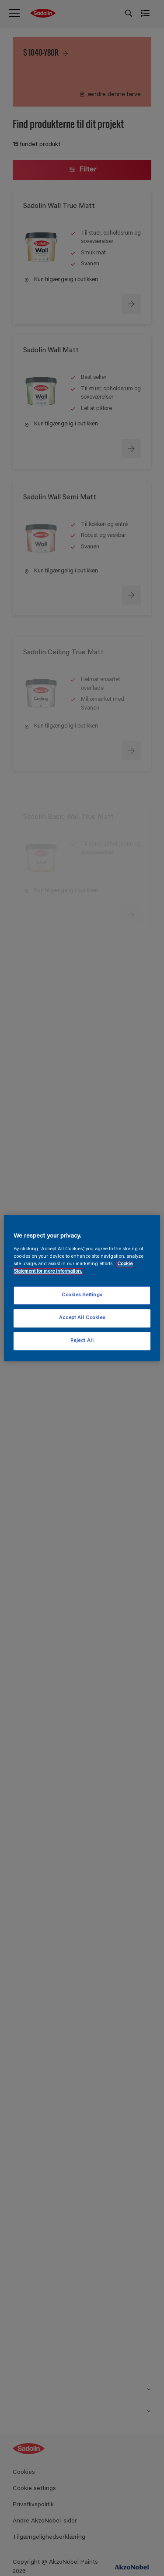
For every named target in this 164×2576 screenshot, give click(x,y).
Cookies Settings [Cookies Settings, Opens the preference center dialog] (82, 1295)
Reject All (82, 1340)
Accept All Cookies (82, 1318)
